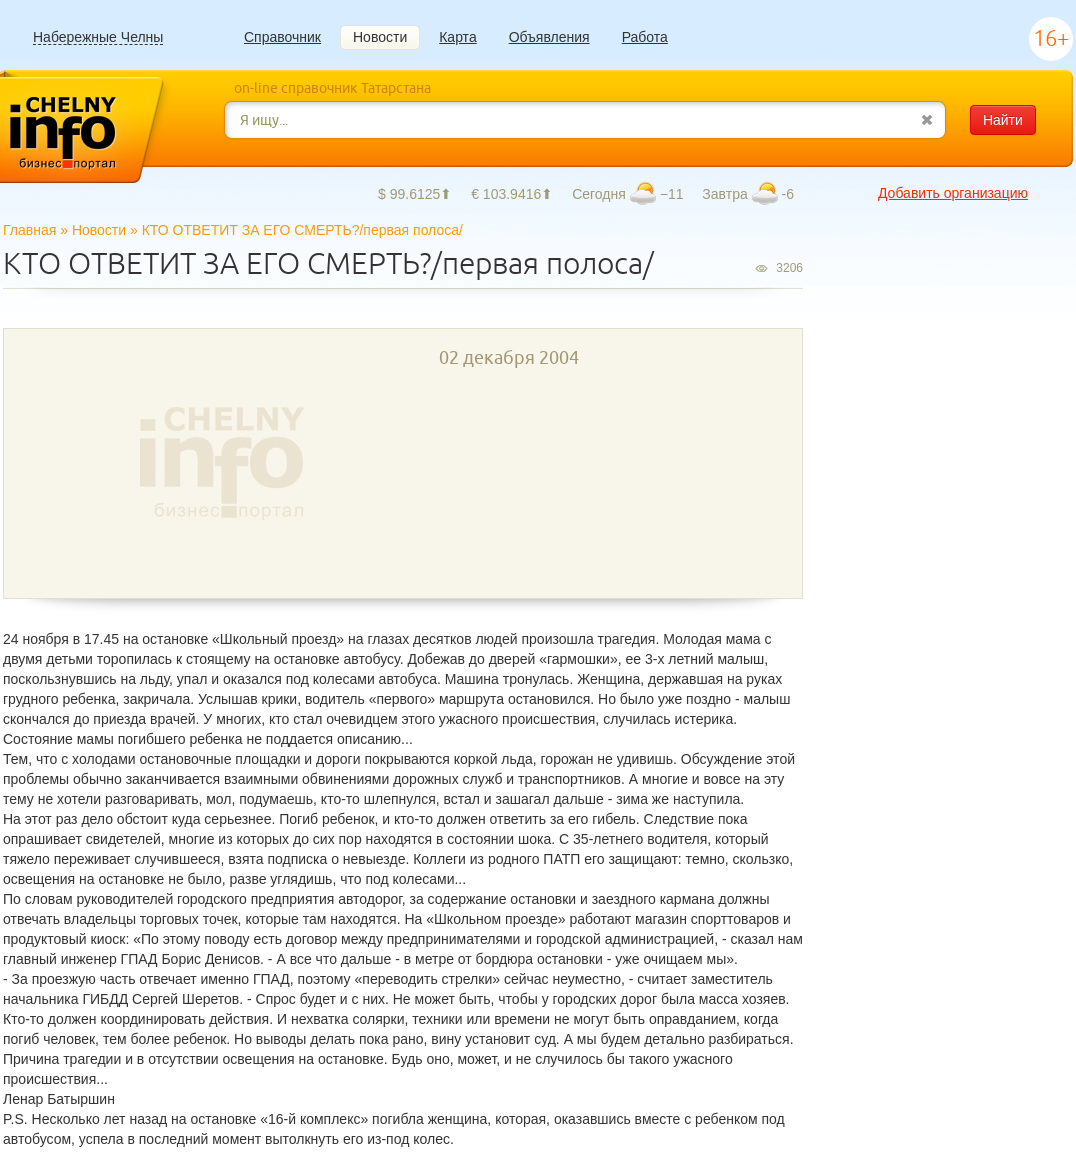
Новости (380, 37)
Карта (457, 37)
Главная (29, 230)
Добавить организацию (953, 193)
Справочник (282, 37)
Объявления (549, 37)
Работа (645, 37)
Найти (1003, 120)
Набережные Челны (98, 37)
